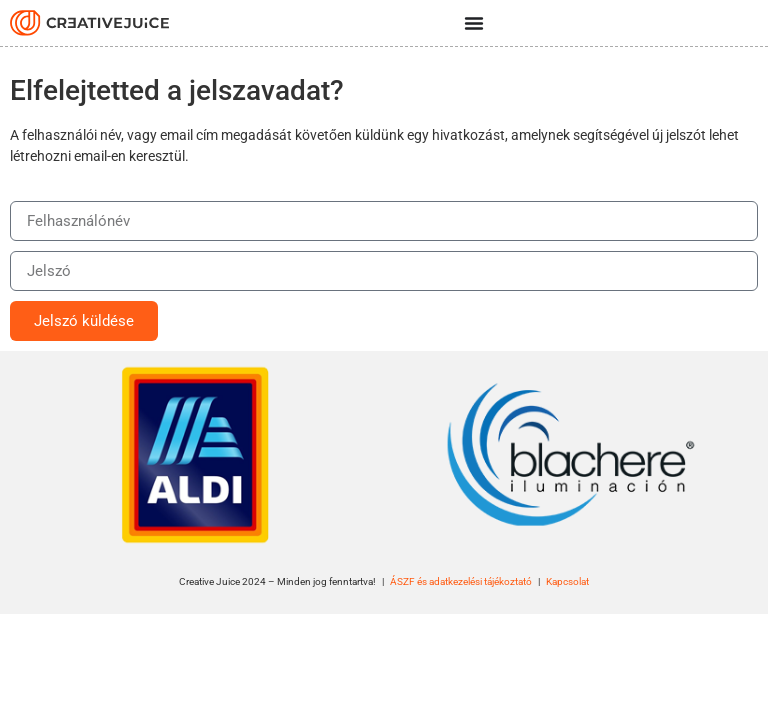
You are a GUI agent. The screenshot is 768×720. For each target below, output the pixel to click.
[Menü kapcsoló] (474, 23)
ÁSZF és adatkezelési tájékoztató (461, 581)
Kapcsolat (567, 581)
